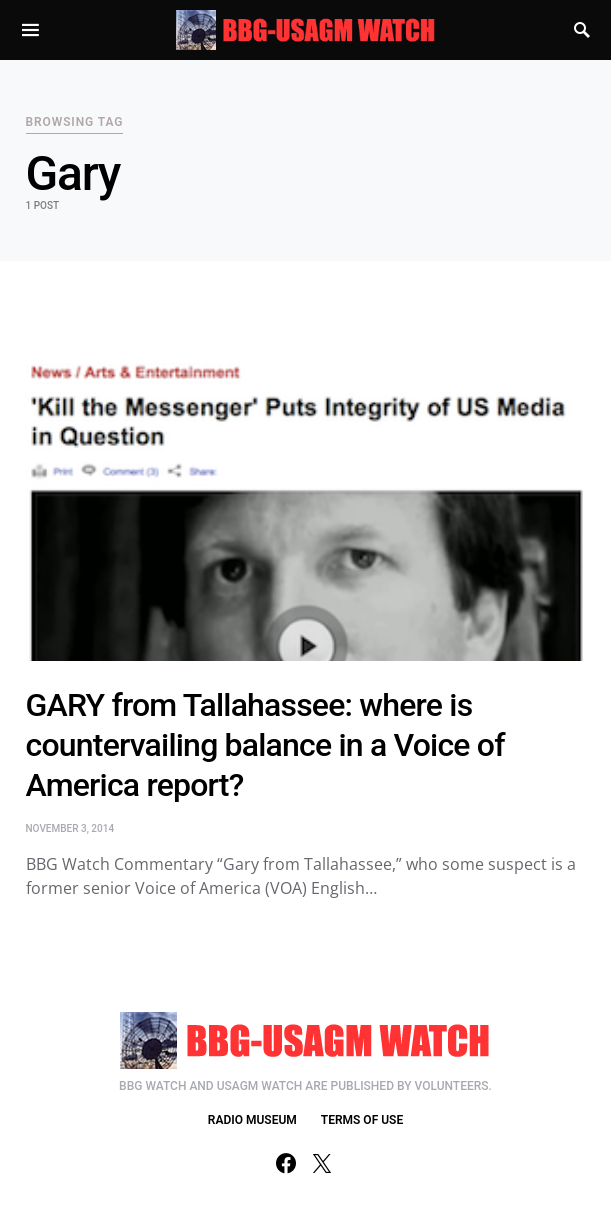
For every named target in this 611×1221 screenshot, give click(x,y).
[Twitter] (322, 1163)
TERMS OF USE (362, 1120)
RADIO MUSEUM (252, 1120)
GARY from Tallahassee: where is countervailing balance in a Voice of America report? (265, 745)
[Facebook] (286, 1163)
